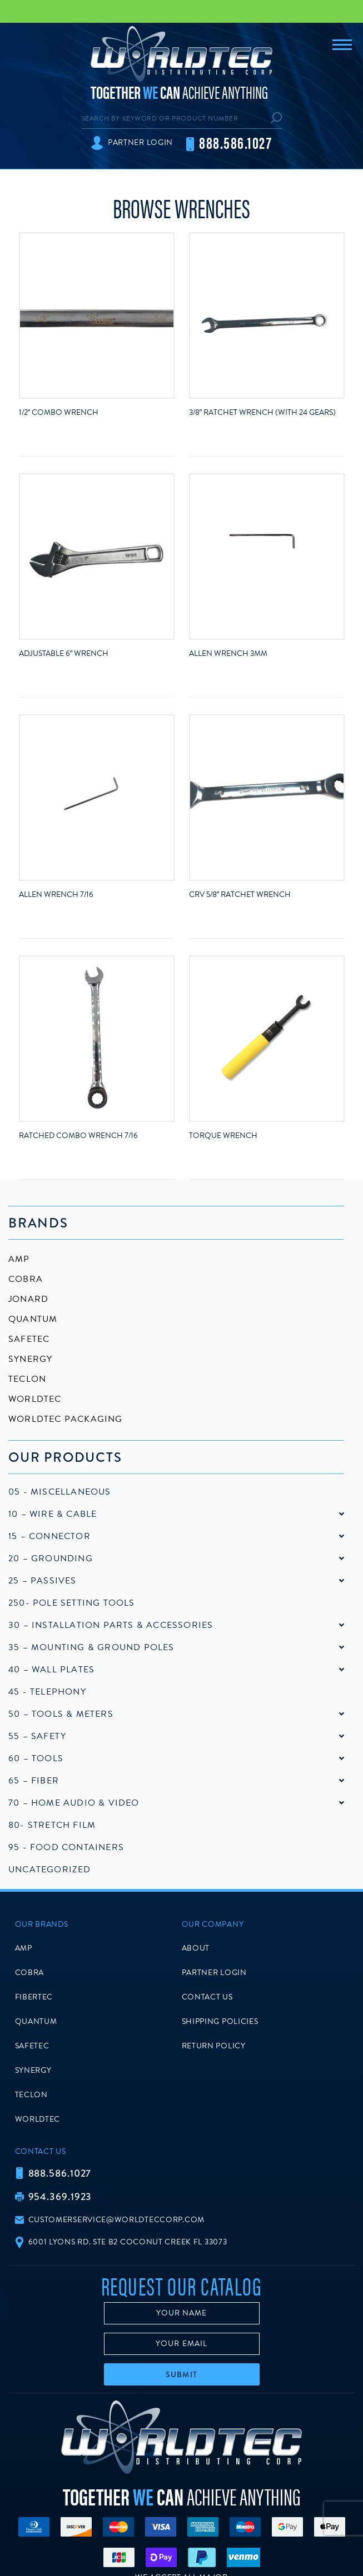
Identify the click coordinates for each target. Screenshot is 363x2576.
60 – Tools (35, 1758)
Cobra (25, 1279)
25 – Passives (42, 1580)
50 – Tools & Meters (60, 1714)
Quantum (32, 1319)
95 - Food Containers (66, 1847)
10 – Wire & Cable (52, 1514)
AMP (19, 1259)
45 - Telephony (47, 1691)
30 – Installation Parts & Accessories (110, 1625)
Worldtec (35, 1399)
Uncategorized (49, 1869)
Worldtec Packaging (65, 1419)
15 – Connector (49, 1536)
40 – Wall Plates (51, 1669)
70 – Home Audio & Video (74, 1803)
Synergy (30, 1359)
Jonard (28, 1299)
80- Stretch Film (52, 1825)
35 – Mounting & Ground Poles (91, 1647)
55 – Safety (37, 1736)
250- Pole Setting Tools (71, 1603)
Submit (181, 2374)
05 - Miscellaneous (59, 1492)
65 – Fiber (33, 1780)
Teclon (27, 1379)
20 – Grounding (50, 1558)
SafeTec (28, 1339)
